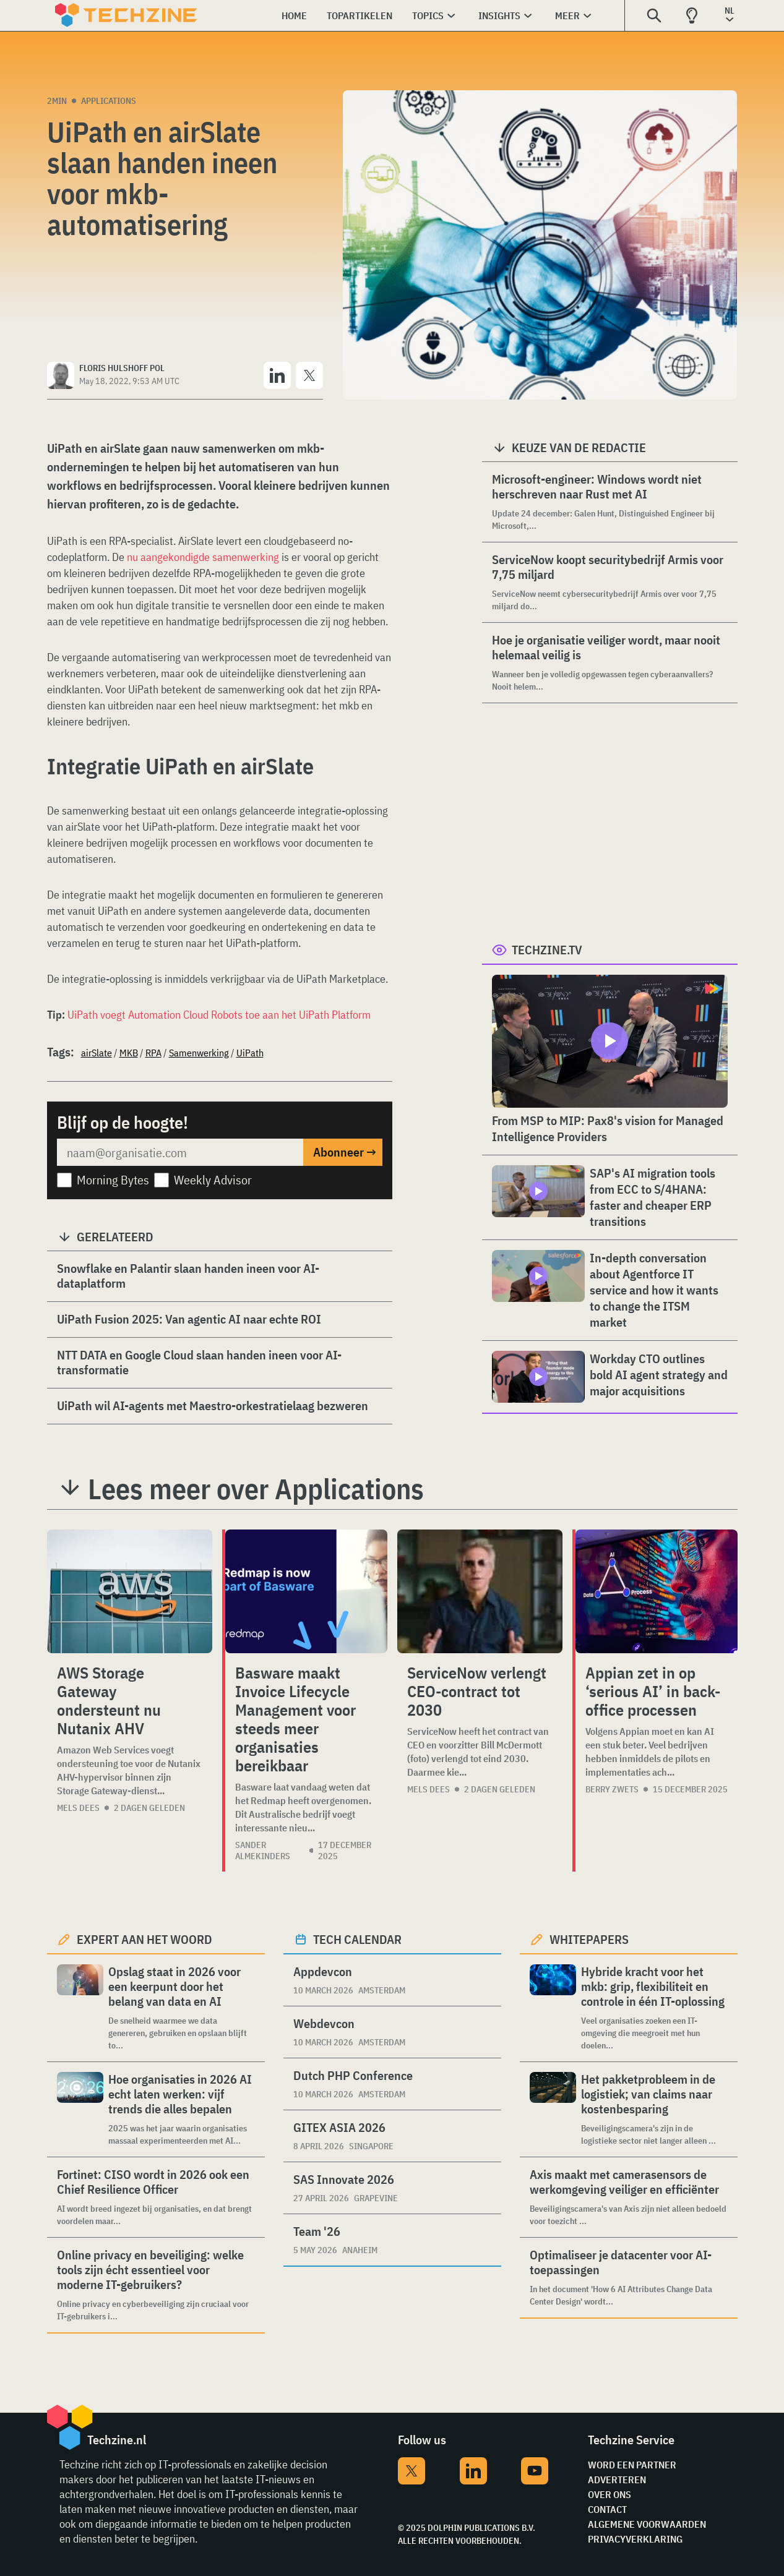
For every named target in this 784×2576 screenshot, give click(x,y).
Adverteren (617, 2479)
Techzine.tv (547, 949)
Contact (607, 2509)
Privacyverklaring (635, 2539)
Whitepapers (589, 1939)
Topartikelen (359, 15)
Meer (567, 15)
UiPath (250, 1052)
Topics (428, 15)
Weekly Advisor (213, 1179)
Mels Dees (78, 1807)
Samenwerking (199, 1052)
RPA (153, 1052)
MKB (128, 1052)
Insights (499, 15)
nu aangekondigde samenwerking (203, 557)
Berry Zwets (612, 1789)
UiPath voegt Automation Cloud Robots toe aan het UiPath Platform (219, 1015)
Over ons (609, 2494)
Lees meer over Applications (256, 1488)
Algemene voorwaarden (647, 2524)
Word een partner (632, 2464)
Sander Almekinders (262, 1850)
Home (294, 15)
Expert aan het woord (144, 1939)
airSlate (96, 1052)
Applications (108, 100)
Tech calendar (357, 1939)
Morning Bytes (113, 1179)
